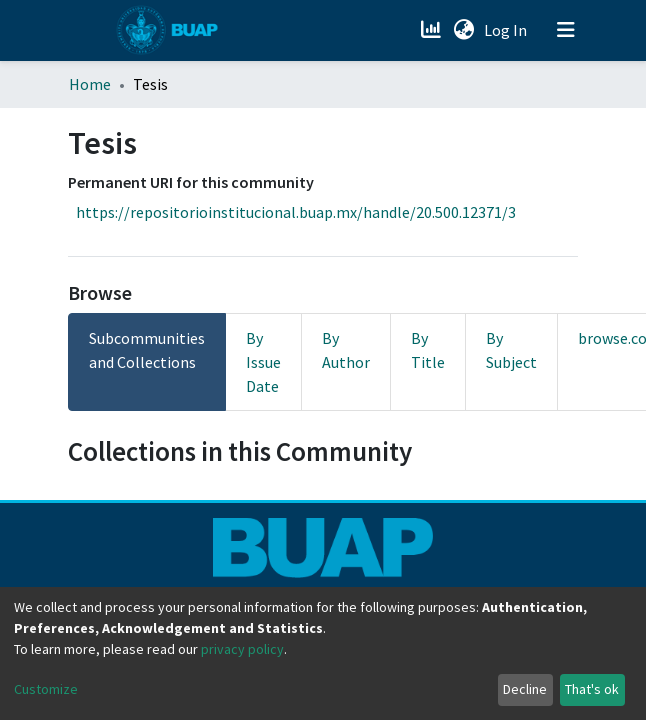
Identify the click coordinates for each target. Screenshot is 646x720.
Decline (525, 689)
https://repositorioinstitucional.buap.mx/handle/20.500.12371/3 (296, 212)
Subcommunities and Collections (147, 350)
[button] (463, 30)
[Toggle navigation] (566, 30)
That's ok (592, 689)
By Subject (511, 350)
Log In (507, 30)
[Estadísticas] (432, 30)
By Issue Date (263, 362)
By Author (346, 350)
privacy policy (242, 649)
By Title (428, 350)
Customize (46, 689)
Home (90, 84)
